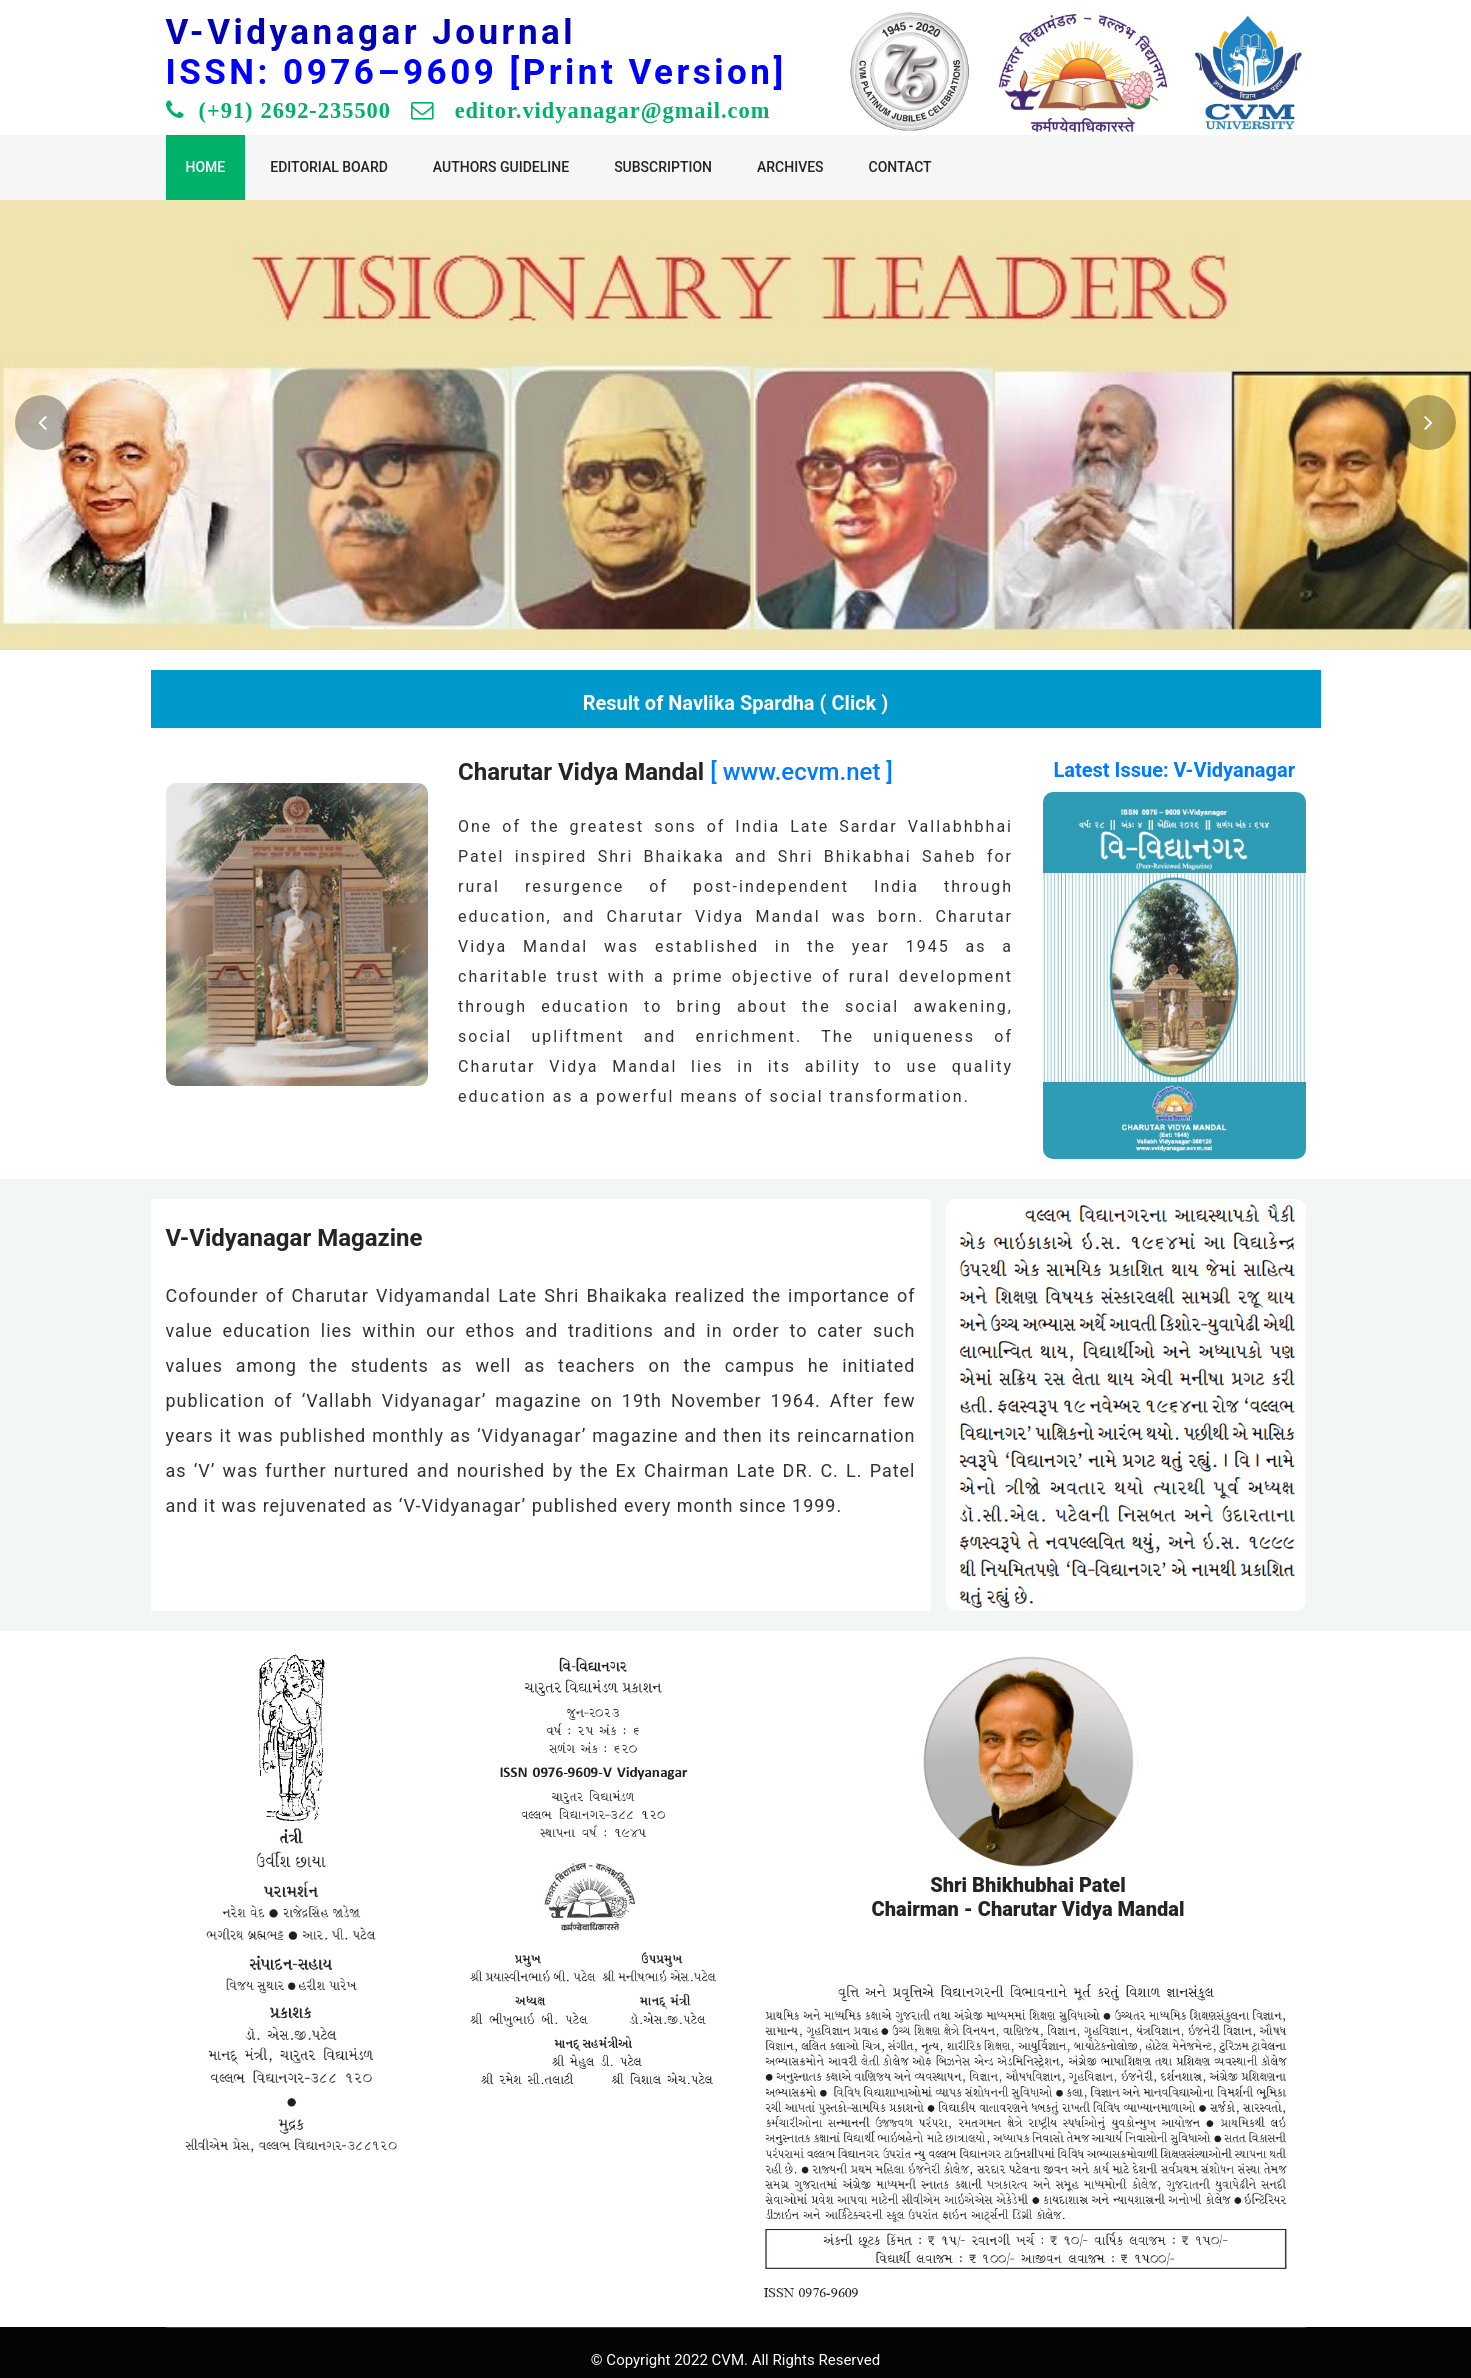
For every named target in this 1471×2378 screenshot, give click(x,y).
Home (206, 167)
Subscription (663, 167)
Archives (790, 167)
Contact (900, 167)
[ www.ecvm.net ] (801, 772)
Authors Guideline (501, 167)
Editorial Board (329, 167)
